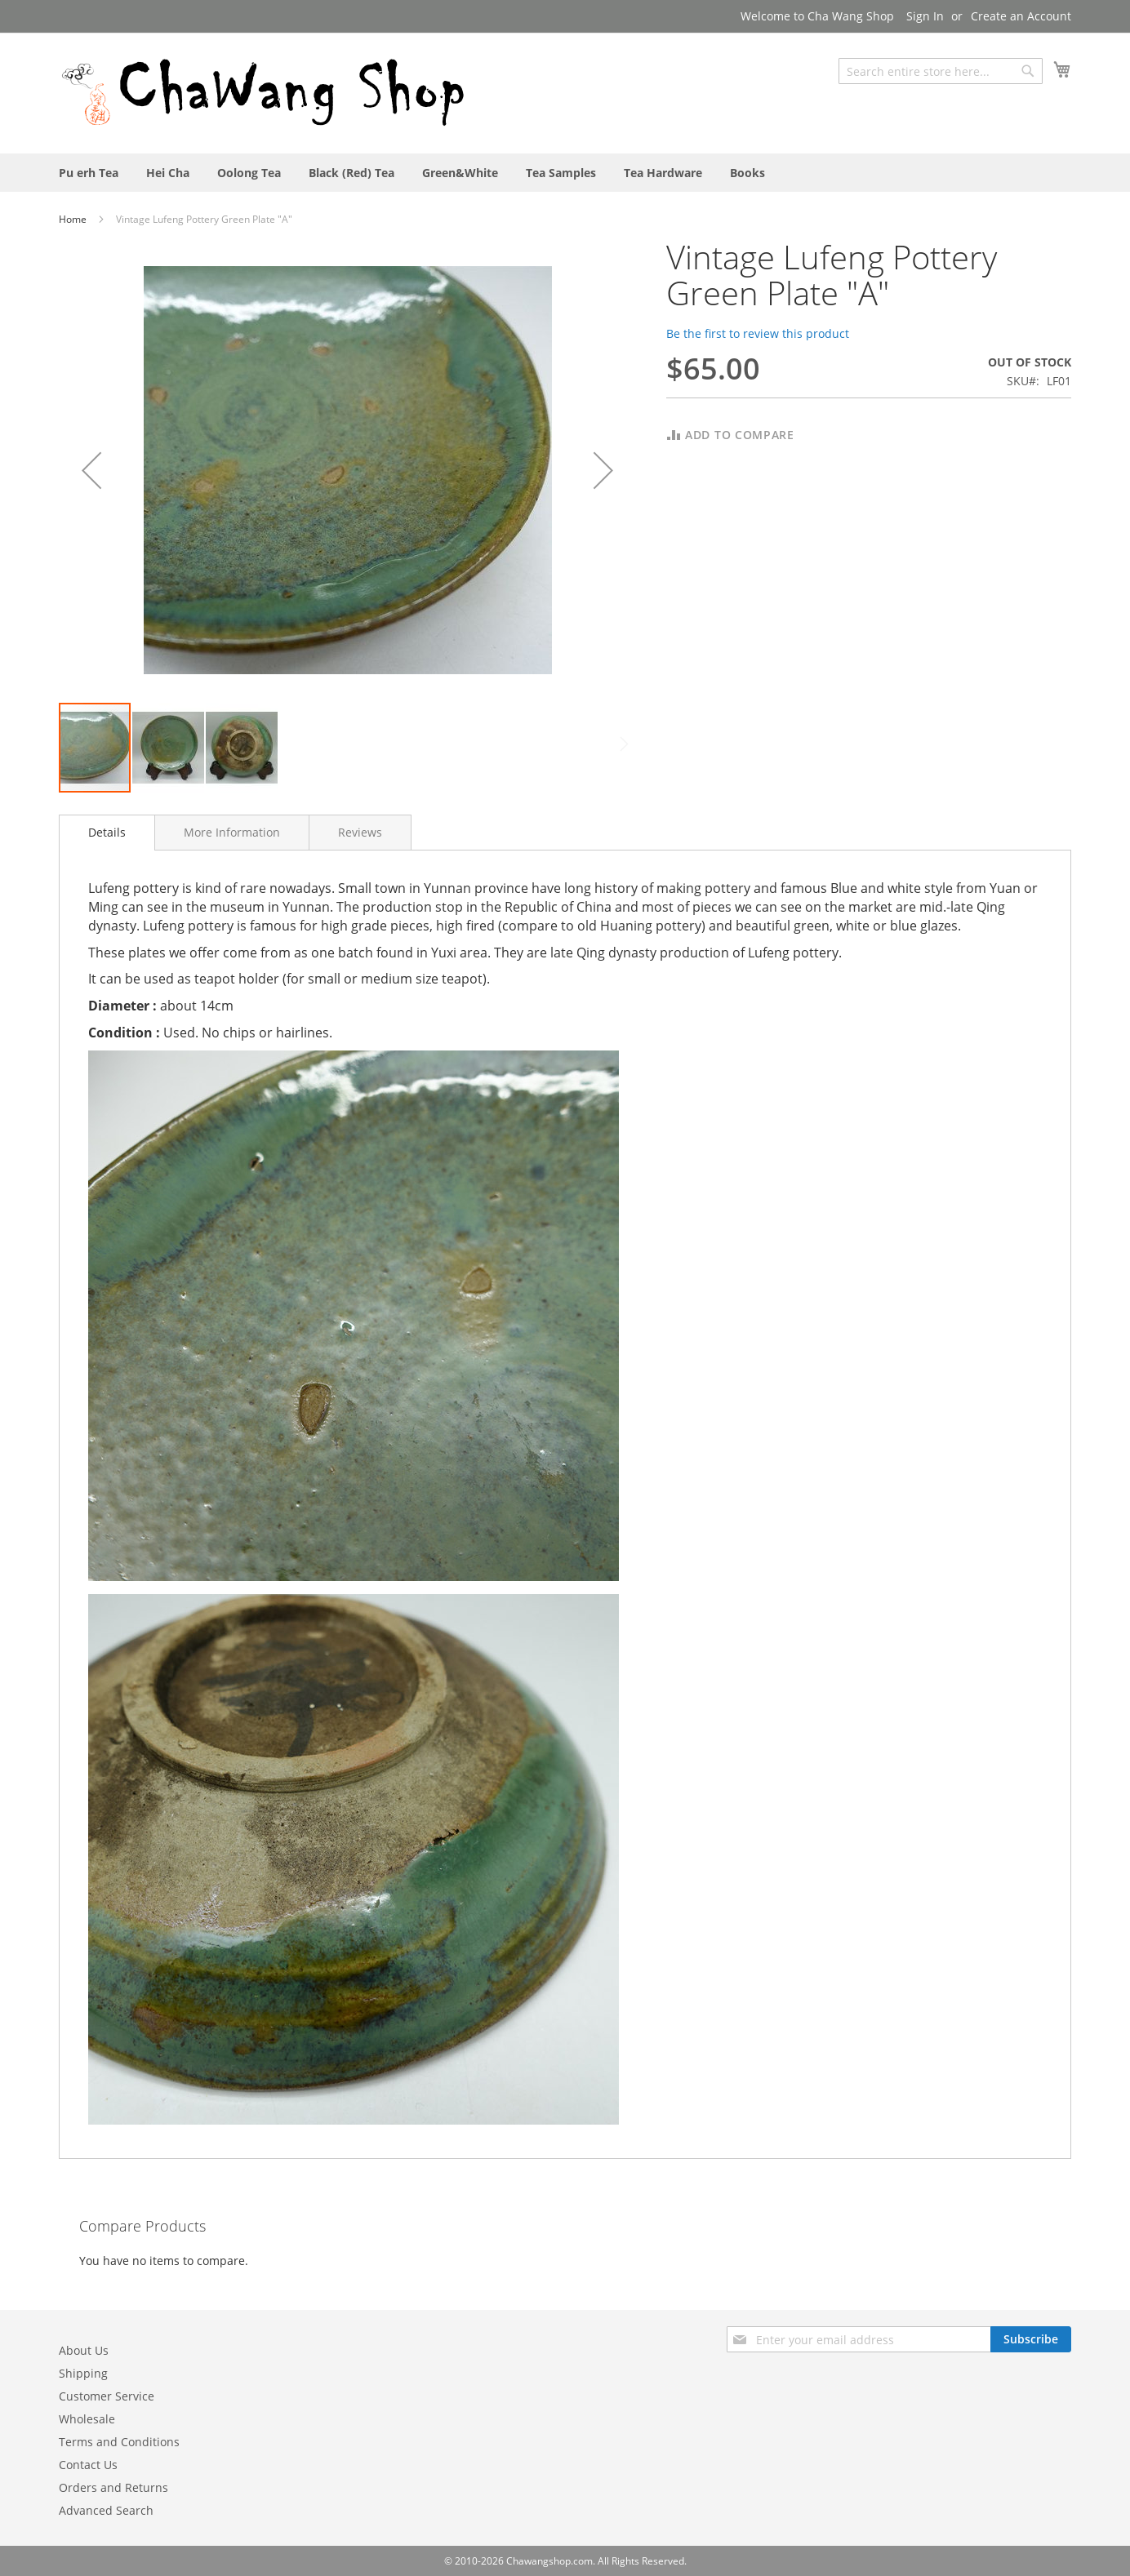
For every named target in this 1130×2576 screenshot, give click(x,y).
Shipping (83, 2373)
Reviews (360, 832)
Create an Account (1021, 16)
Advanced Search (106, 2510)
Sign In (925, 16)
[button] (91, 470)
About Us (84, 2350)
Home (74, 219)
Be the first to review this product (757, 333)
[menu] (565, 172)
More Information (232, 832)
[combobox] (941, 71)
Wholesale (87, 2419)
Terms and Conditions (119, 2441)
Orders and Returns (113, 2487)
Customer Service (106, 2396)
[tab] (107, 833)
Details (107, 832)
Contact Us (88, 2464)
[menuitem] (88, 172)
